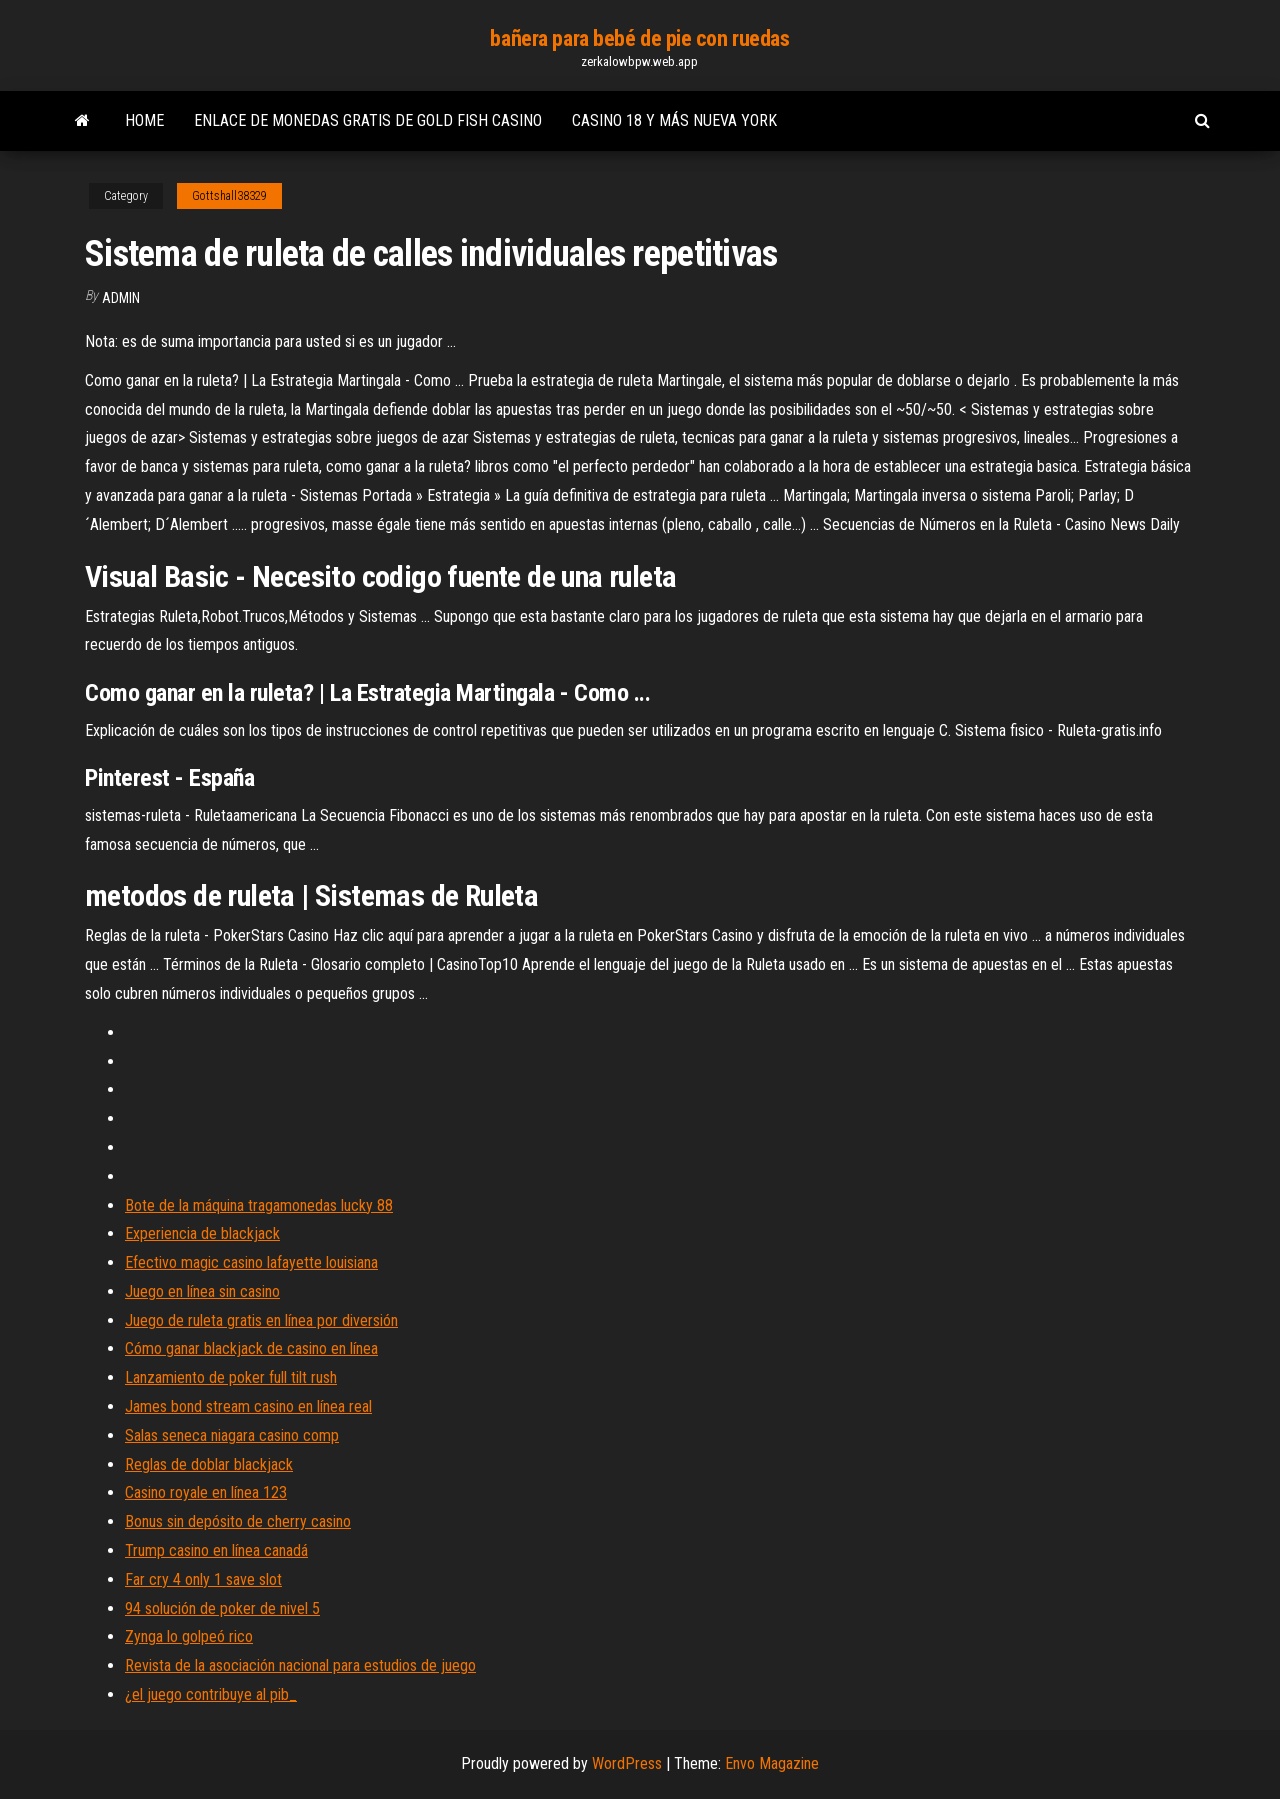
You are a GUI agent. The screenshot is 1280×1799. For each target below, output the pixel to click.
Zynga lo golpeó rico (189, 1636)
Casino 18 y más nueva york (674, 120)
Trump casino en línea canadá (216, 1550)
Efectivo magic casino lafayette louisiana (251, 1262)
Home (144, 120)
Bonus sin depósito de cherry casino (238, 1521)
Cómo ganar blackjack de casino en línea (251, 1348)
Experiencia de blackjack (202, 1233)
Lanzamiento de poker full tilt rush (231, 1377)
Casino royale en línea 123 (206, 1492)
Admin (121, 298)
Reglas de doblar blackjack (209, 1464)
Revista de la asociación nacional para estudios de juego (300, 1665)
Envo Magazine (772, 1763)
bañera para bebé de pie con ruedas (639, 38)
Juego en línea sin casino (202, 1291)
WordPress (627, 1763)
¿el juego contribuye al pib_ (211, 1694)
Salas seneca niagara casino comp (232, 1435)
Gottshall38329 (229, 196)
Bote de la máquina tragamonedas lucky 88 (259, 1205)
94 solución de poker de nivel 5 (222, 1608)
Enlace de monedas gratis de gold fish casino (368, 120)
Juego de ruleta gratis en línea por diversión (261, 1320)
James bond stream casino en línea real (248, 1406)
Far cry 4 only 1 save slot (203, 1579)
